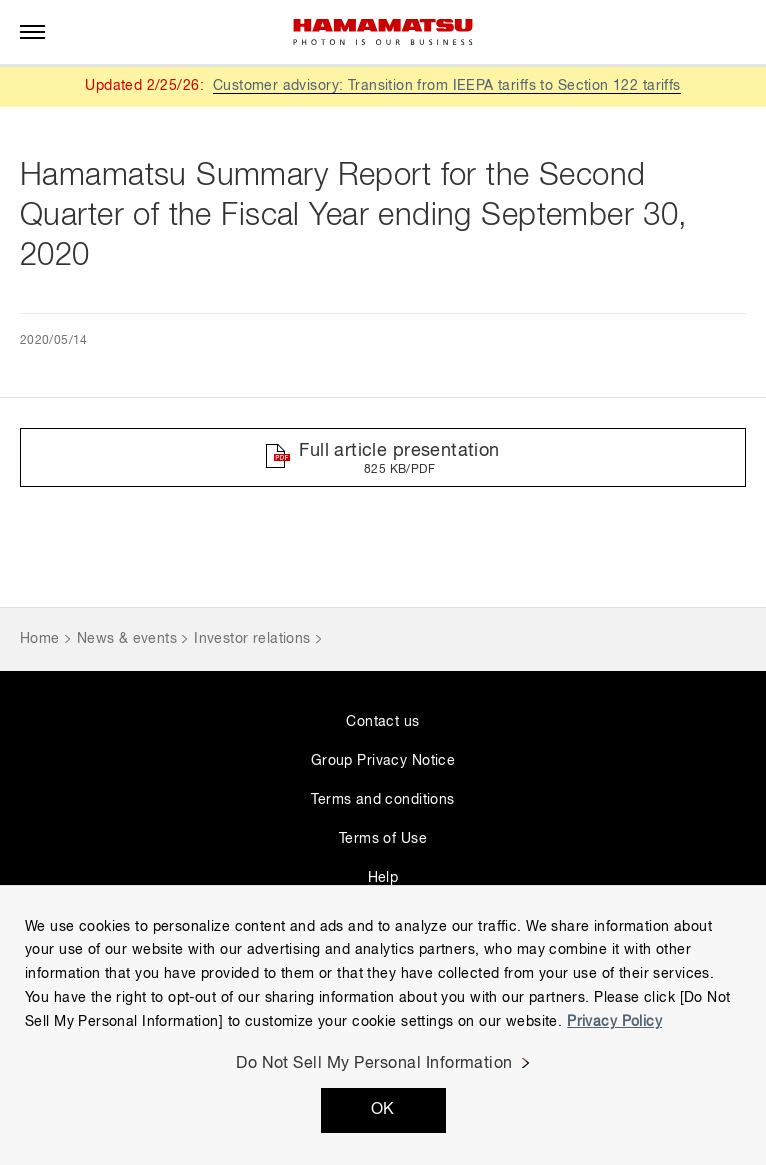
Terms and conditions (382, 800)
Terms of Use (383, 839)
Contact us (382, 722)
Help (383, 878)
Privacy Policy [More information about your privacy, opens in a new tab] (614, 1022)
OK (383, 1110)
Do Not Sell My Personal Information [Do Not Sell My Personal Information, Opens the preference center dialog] (374, 1064)
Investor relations (252, 639)
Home (40, 639)
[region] (383, 1025)
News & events (127, 639)
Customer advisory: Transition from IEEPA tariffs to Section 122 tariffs (447, 86)
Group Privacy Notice (383, 761)
